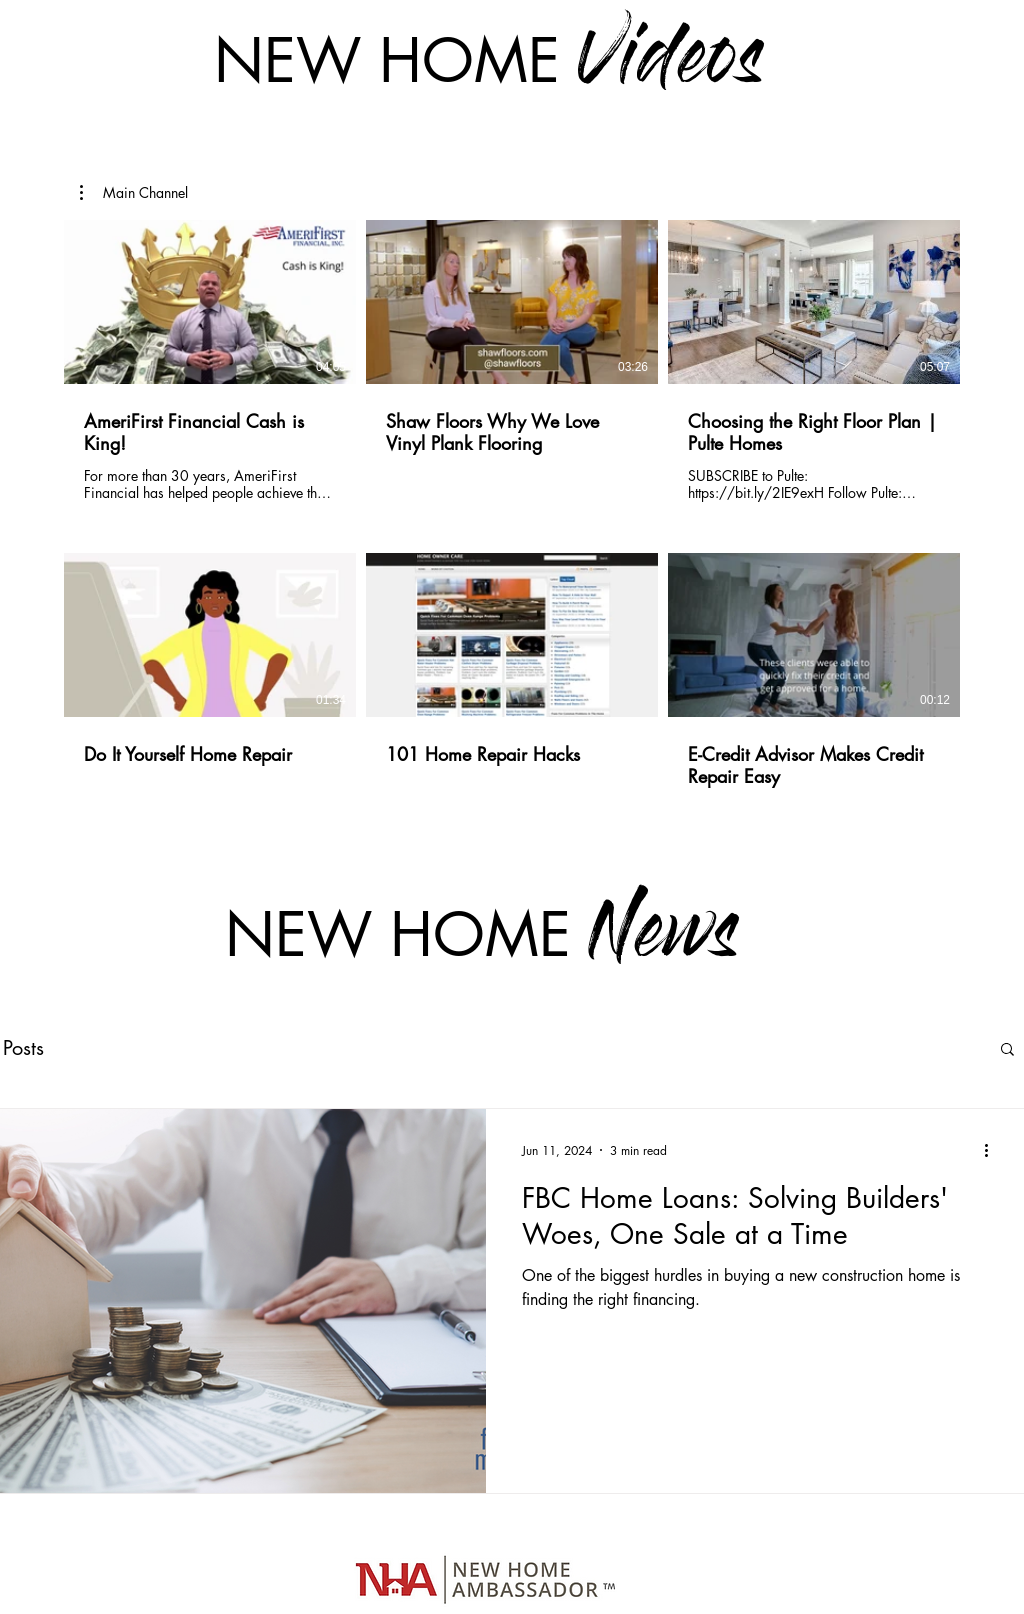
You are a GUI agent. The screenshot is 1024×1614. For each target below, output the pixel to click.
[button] (134, 193)
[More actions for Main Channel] (134, 193)
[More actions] (993, 1150)
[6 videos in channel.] (512, 527)
